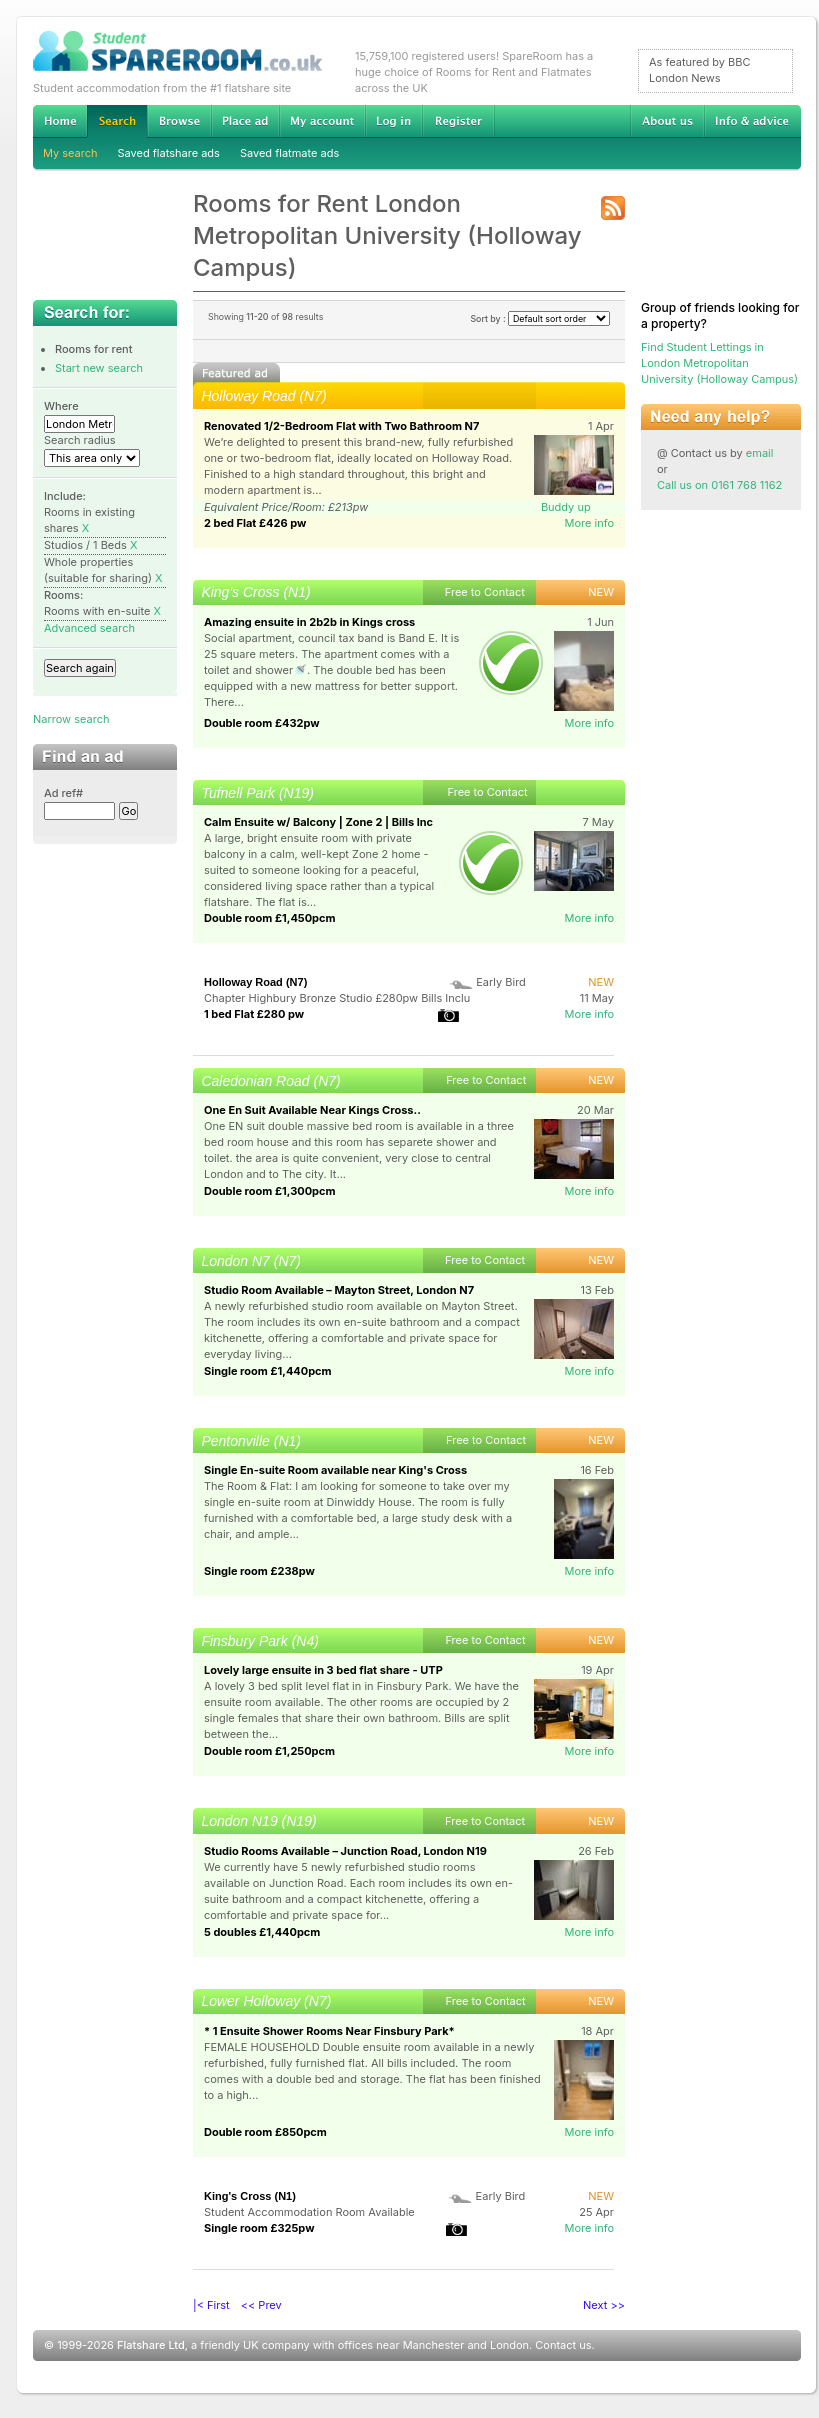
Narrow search (71, 719)
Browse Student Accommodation (179, 121)
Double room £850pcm (265, 2132)
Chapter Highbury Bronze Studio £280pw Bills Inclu (337, 998)
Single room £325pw (259, 2228)
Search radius (80, 440)
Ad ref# (63, 793)
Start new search (99, 368)
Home (60, 121)
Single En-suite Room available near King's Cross (335, 1470)
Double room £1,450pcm (270, 918)
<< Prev (261, 2305)
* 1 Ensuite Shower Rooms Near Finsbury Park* (329, 2031)
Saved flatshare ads (169, 153)
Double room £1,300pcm (270, 1191)
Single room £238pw (259, 1571)
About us (667, 121)
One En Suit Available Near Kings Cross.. (312, 1110)
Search (117, 121)
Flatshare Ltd (151, 2345)
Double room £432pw (262, 723)
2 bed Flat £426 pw (255, 523)
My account (322, 121)
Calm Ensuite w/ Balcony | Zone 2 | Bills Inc (318, 822)
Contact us (563, 2345)
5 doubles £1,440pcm (262, 1932)
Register (458, 121)
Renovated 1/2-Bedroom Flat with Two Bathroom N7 (341, 426)
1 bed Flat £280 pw (254, 1014)
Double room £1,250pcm (269, 1751)
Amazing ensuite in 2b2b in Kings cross (309, 622)
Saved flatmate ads (289, 153)
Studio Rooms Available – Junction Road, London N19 (345, 1851)
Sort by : (540, 318)
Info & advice (752, 121)
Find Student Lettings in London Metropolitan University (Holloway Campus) (719, 363)
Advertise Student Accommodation (245, 121)
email (760, 453)
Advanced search (89, 628)
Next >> (604, 2305)
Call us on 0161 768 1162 (719, 485)
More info (589, 523)
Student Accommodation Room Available (309, 2212)
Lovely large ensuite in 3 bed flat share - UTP (323, 1670)
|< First (211, 2305)
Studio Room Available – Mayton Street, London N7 (339, 1290)
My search (70, 153)
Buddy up (566, 507)
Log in (393, 121)
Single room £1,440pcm (268, 1371)
